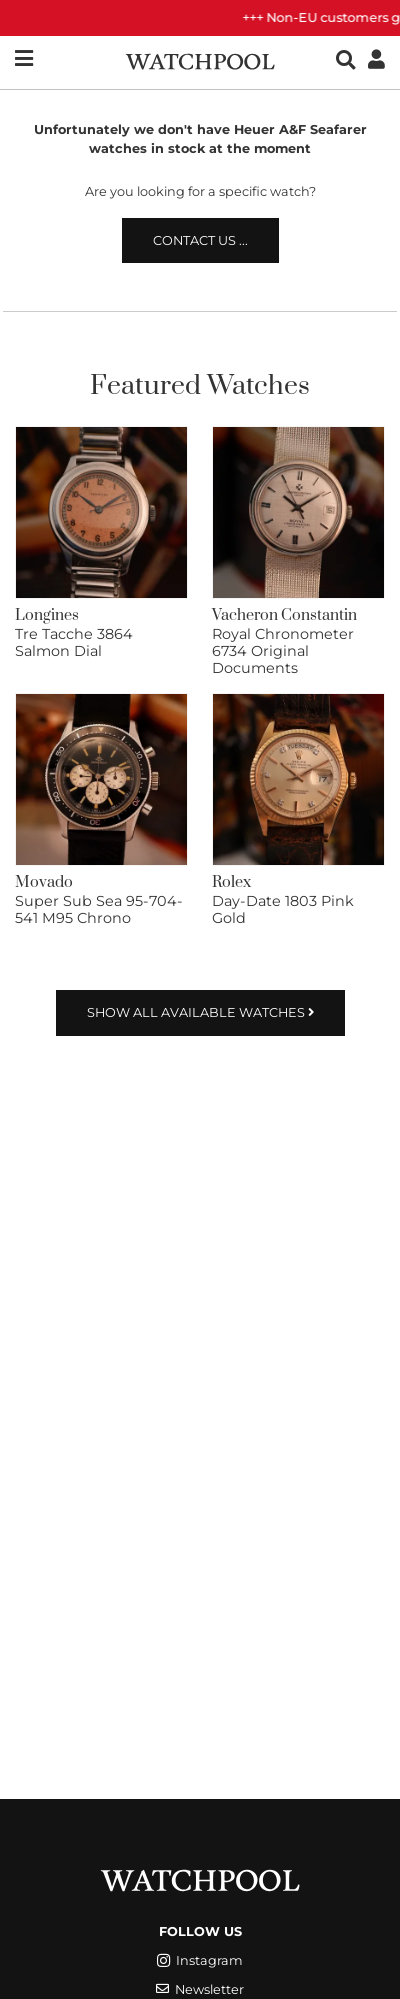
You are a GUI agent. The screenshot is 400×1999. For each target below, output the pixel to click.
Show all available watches (200, 1012)
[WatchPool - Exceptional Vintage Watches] (200, 59)
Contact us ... (200, 240)
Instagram (200, 1960)
